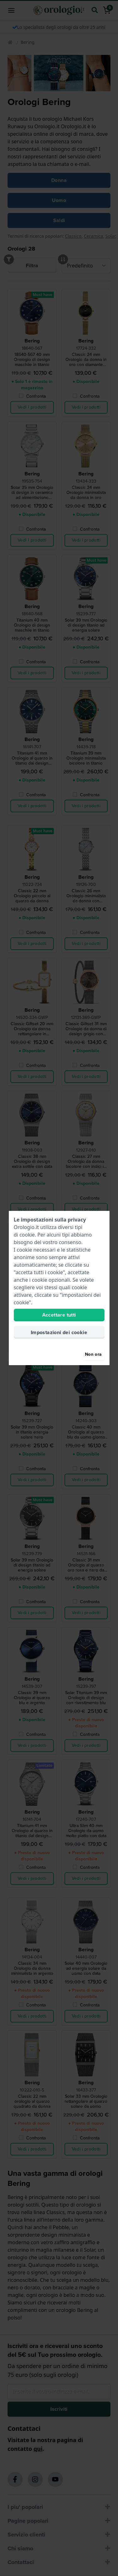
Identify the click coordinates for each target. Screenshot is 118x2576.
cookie (27, 1234)
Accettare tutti (59, 1314)
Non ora (93, 1354)
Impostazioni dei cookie (59, 1332)
